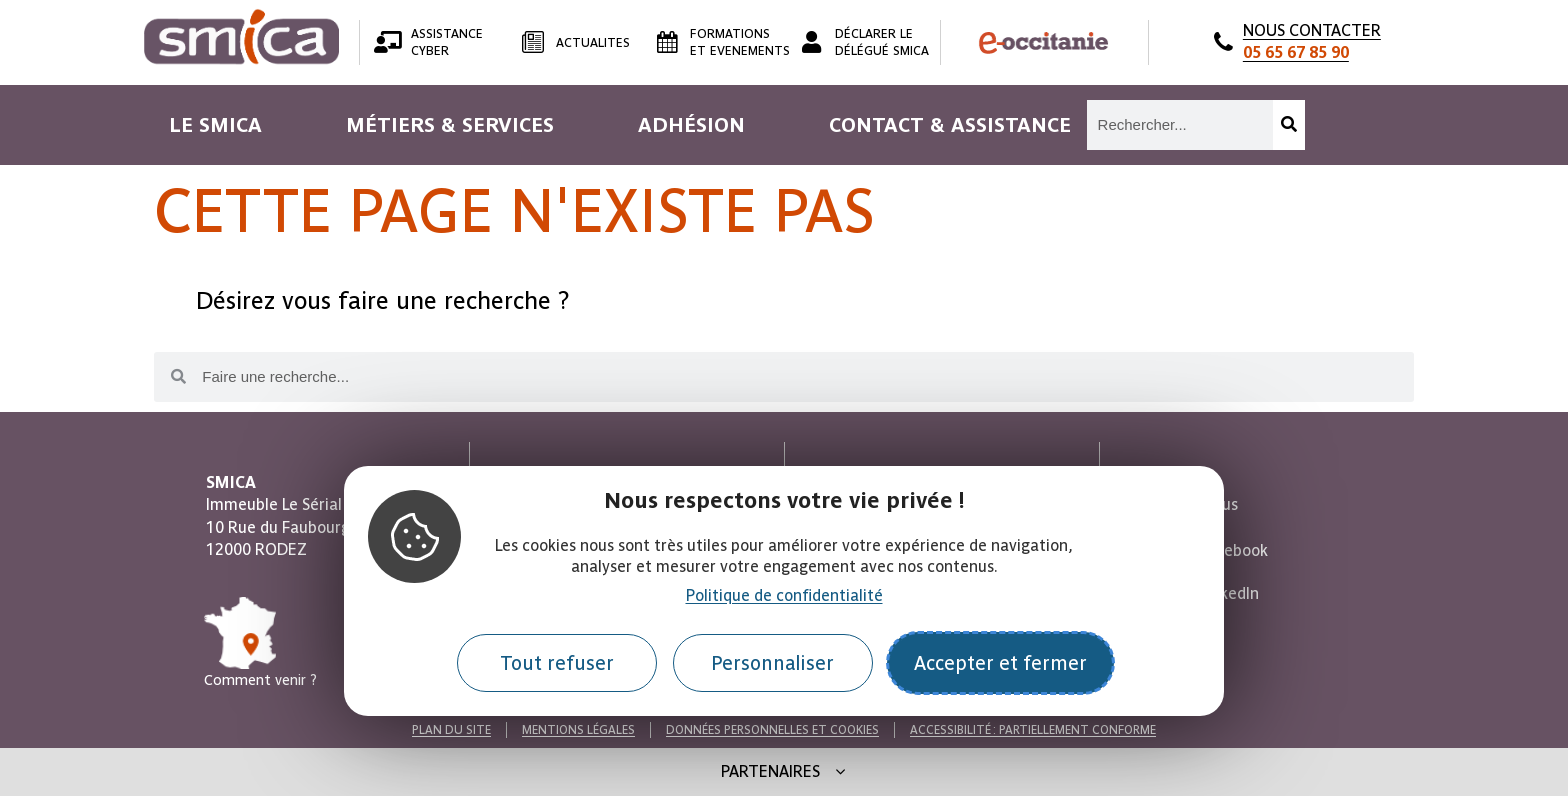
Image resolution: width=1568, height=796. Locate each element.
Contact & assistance (950, 125)
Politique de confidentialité (784, 595)
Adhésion (691, 125)
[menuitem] (215, 125)
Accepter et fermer (1000, 663)
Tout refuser (557, 663)
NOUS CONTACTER (1312, 41)
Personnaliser (772, 663)
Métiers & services (450, 125)
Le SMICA (215, 125)
